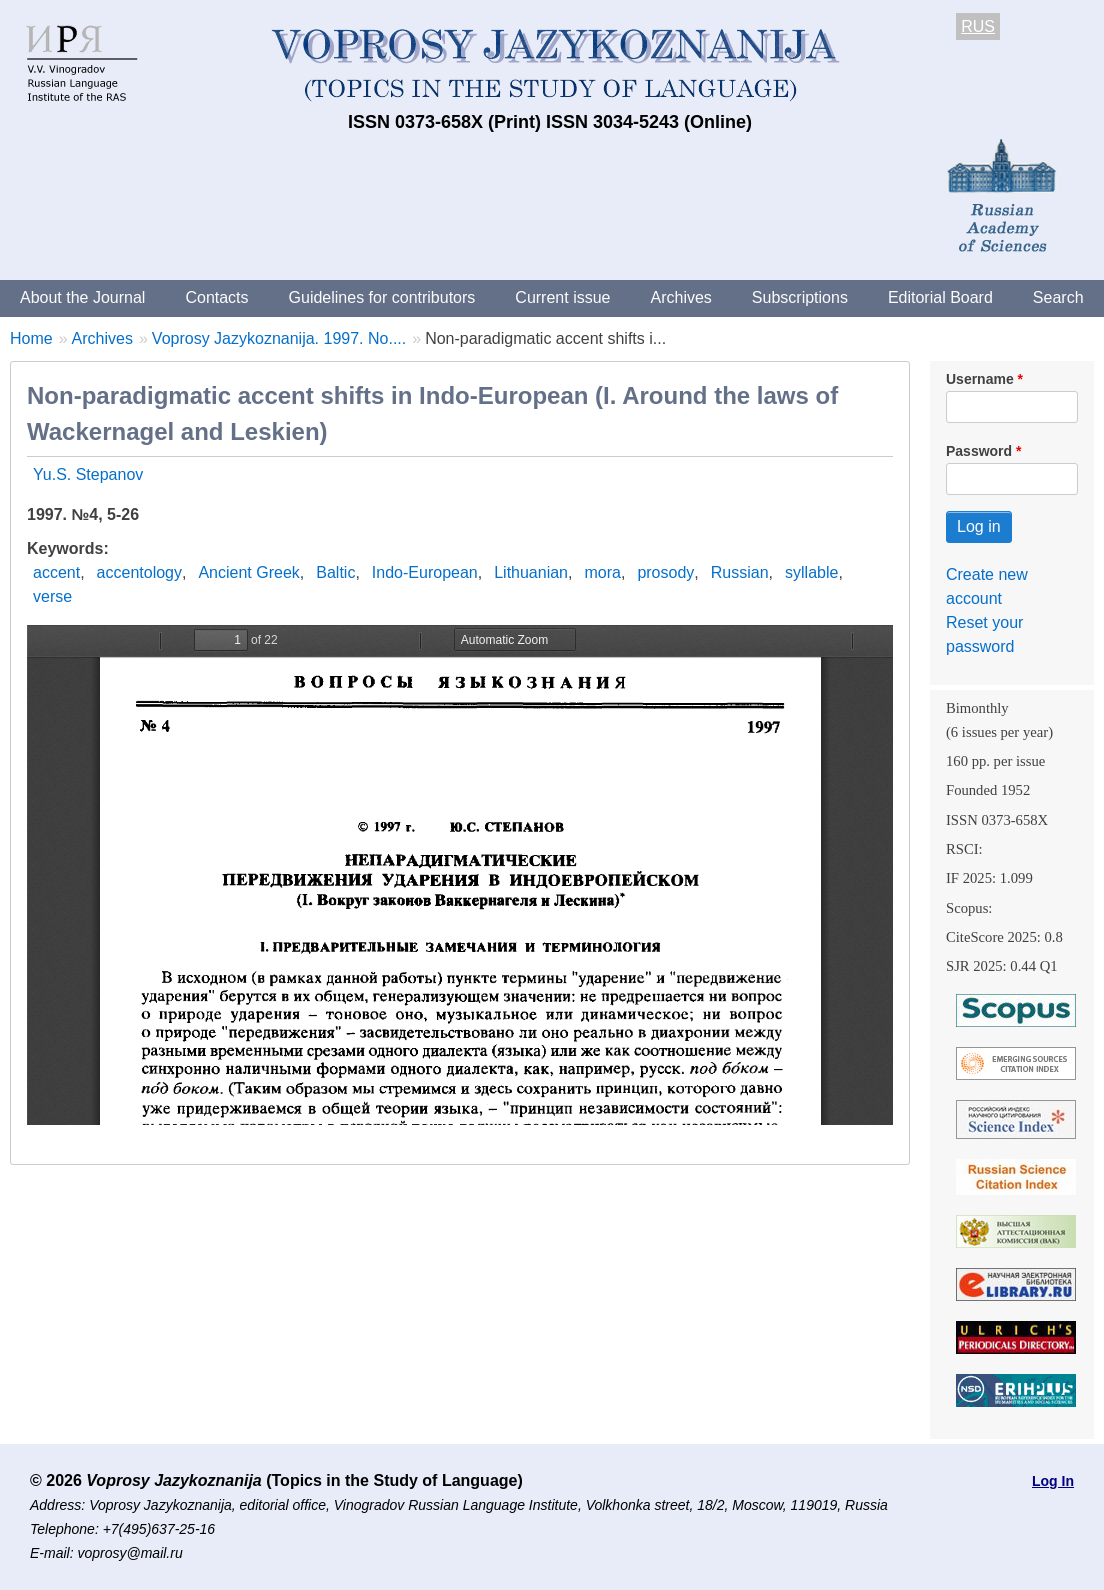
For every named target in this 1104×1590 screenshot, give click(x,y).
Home (31, 338)
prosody (665, 572)
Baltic (335, 572)
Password (979, 451)
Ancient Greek (248, 572)
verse (52, 596)
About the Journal (82, 297)
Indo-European (425, 572)
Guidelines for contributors (382, 297)
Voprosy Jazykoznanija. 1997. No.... (279, 338)
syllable (811, 572)
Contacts (216, 297)
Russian (740, 572)
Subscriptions (800, 297)
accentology (139, 572)
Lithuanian (531, 572)
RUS (978, 26)
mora (602, 572)
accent (56, 572)
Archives (680, 297)
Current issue (562, 297)
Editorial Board (940, 297)
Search (1058, 297)
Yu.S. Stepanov (88, 474)
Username (980, 379)
